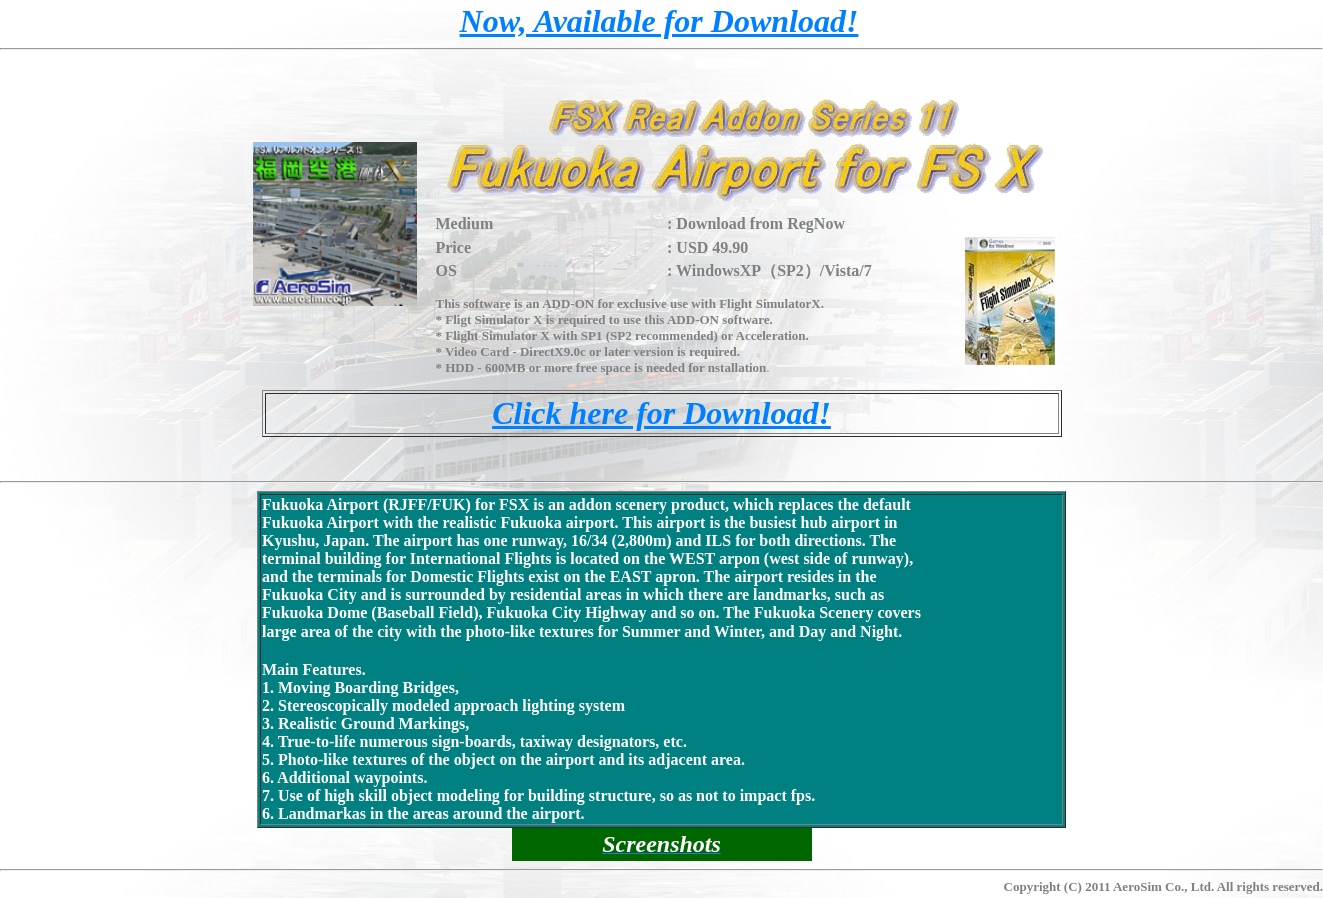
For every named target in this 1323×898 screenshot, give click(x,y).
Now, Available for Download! (659, 21)
